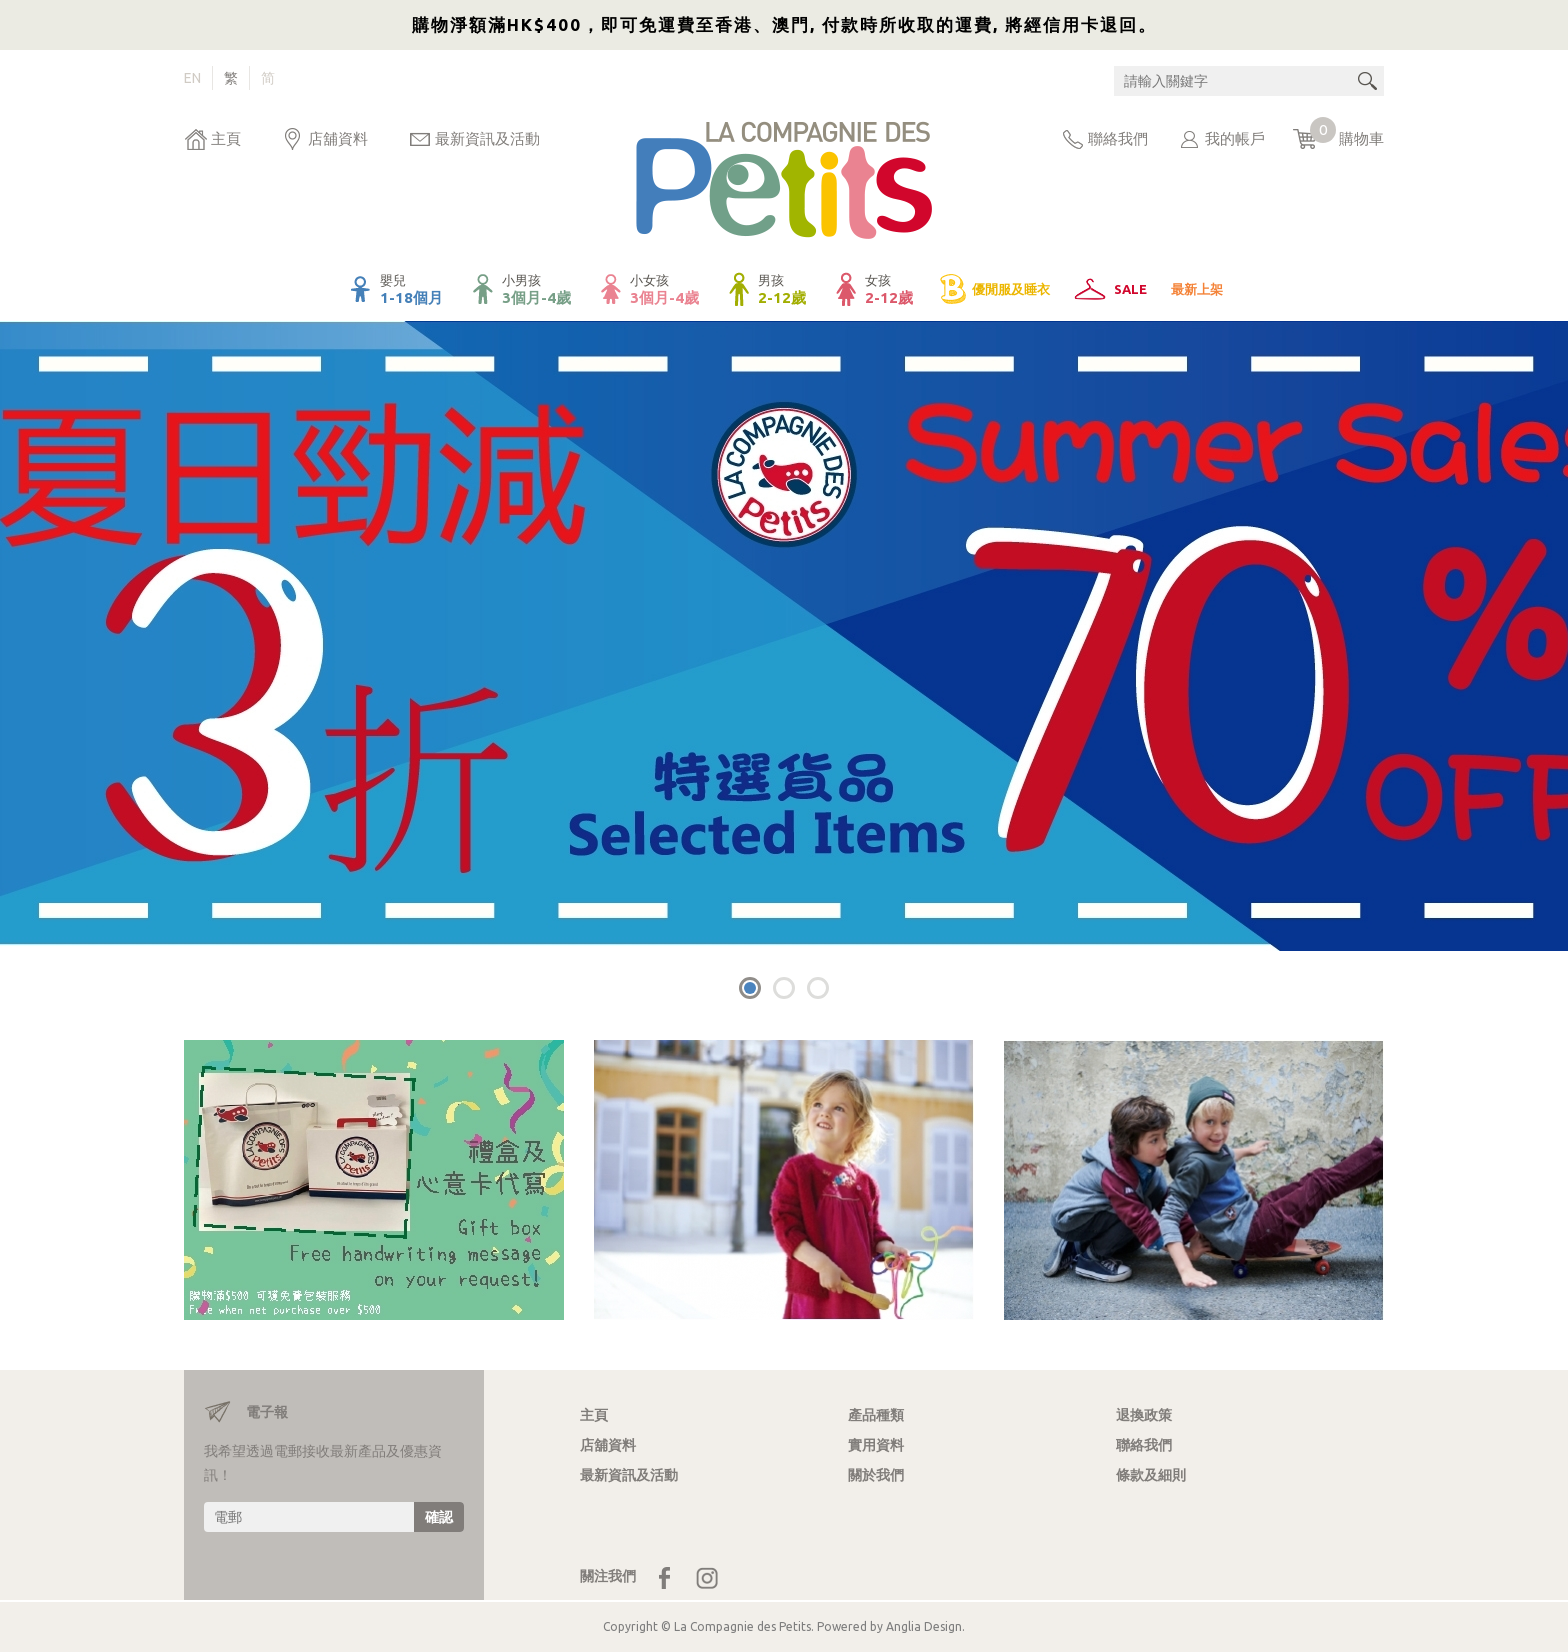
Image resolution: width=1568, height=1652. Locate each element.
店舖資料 (338, 138)
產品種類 (876, 1415)
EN (192, 78)
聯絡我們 (1118, 138)
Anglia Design (924, 1626)
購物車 (1347, 133)
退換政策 (1144, 1415)
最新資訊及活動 (487, 138)
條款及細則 (1151, 1475)
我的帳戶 (1235, 138)
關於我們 (876, 1475)
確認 (439, 1517)
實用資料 (876, 1445)
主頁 (226, 138)
